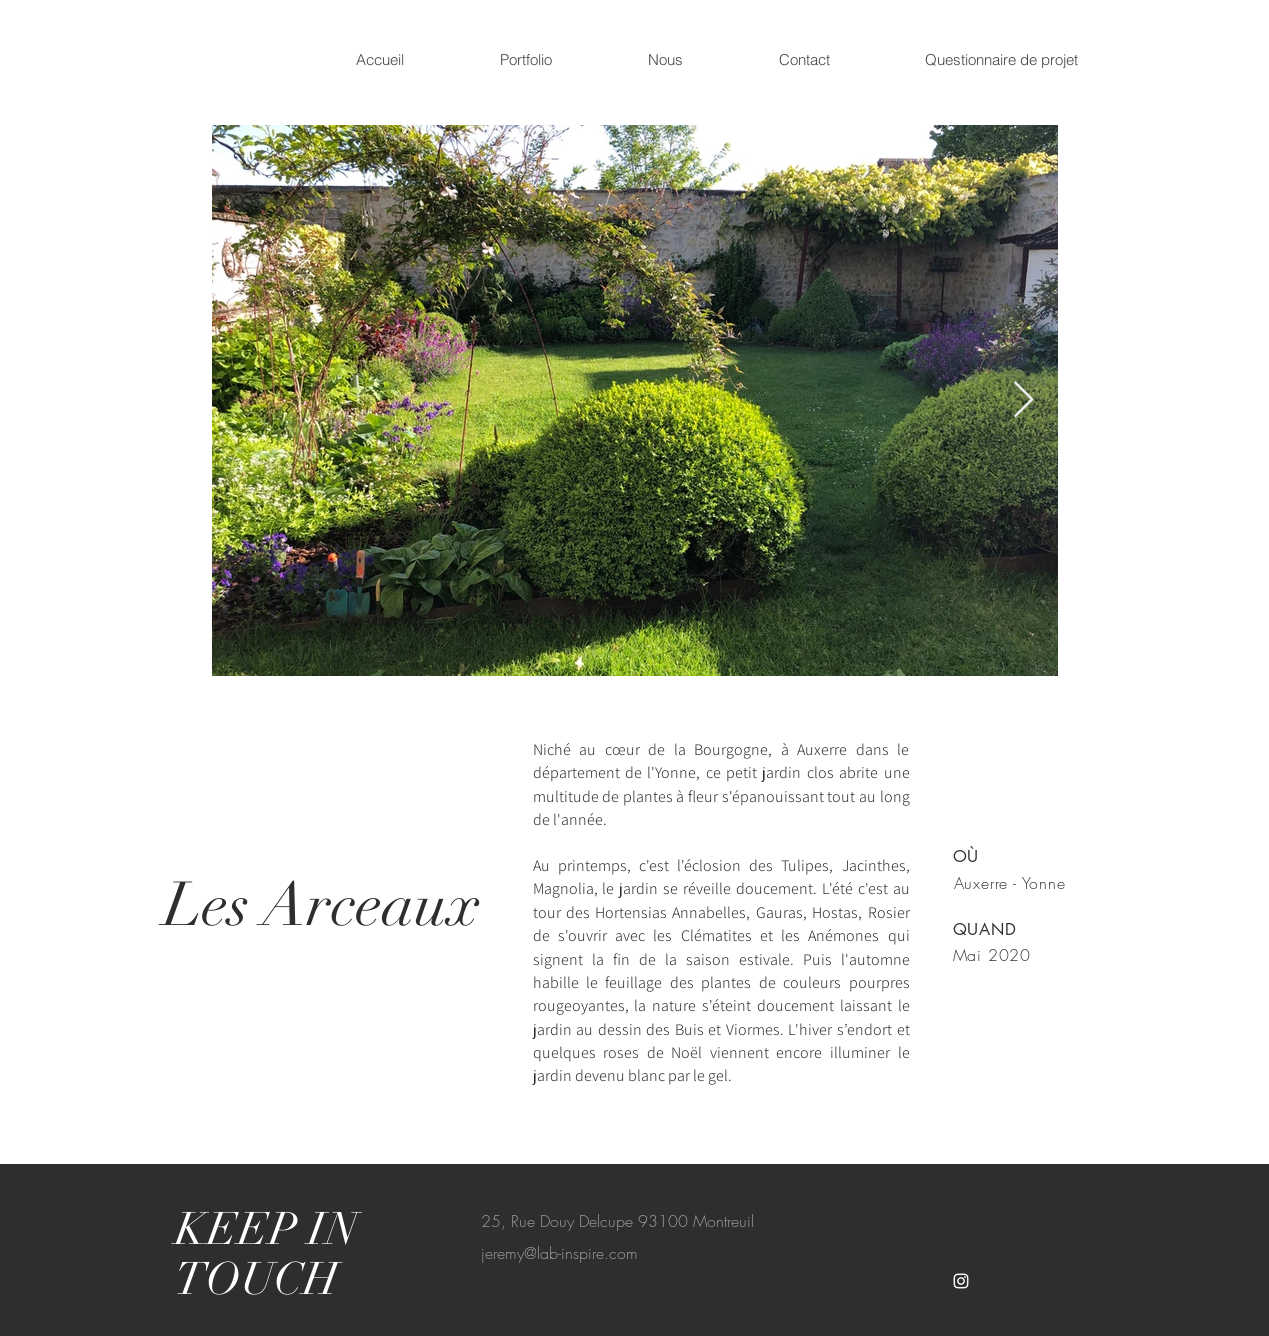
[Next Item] (1023, 400)
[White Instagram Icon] (961, 1281)
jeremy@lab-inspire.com (559, 1253)
